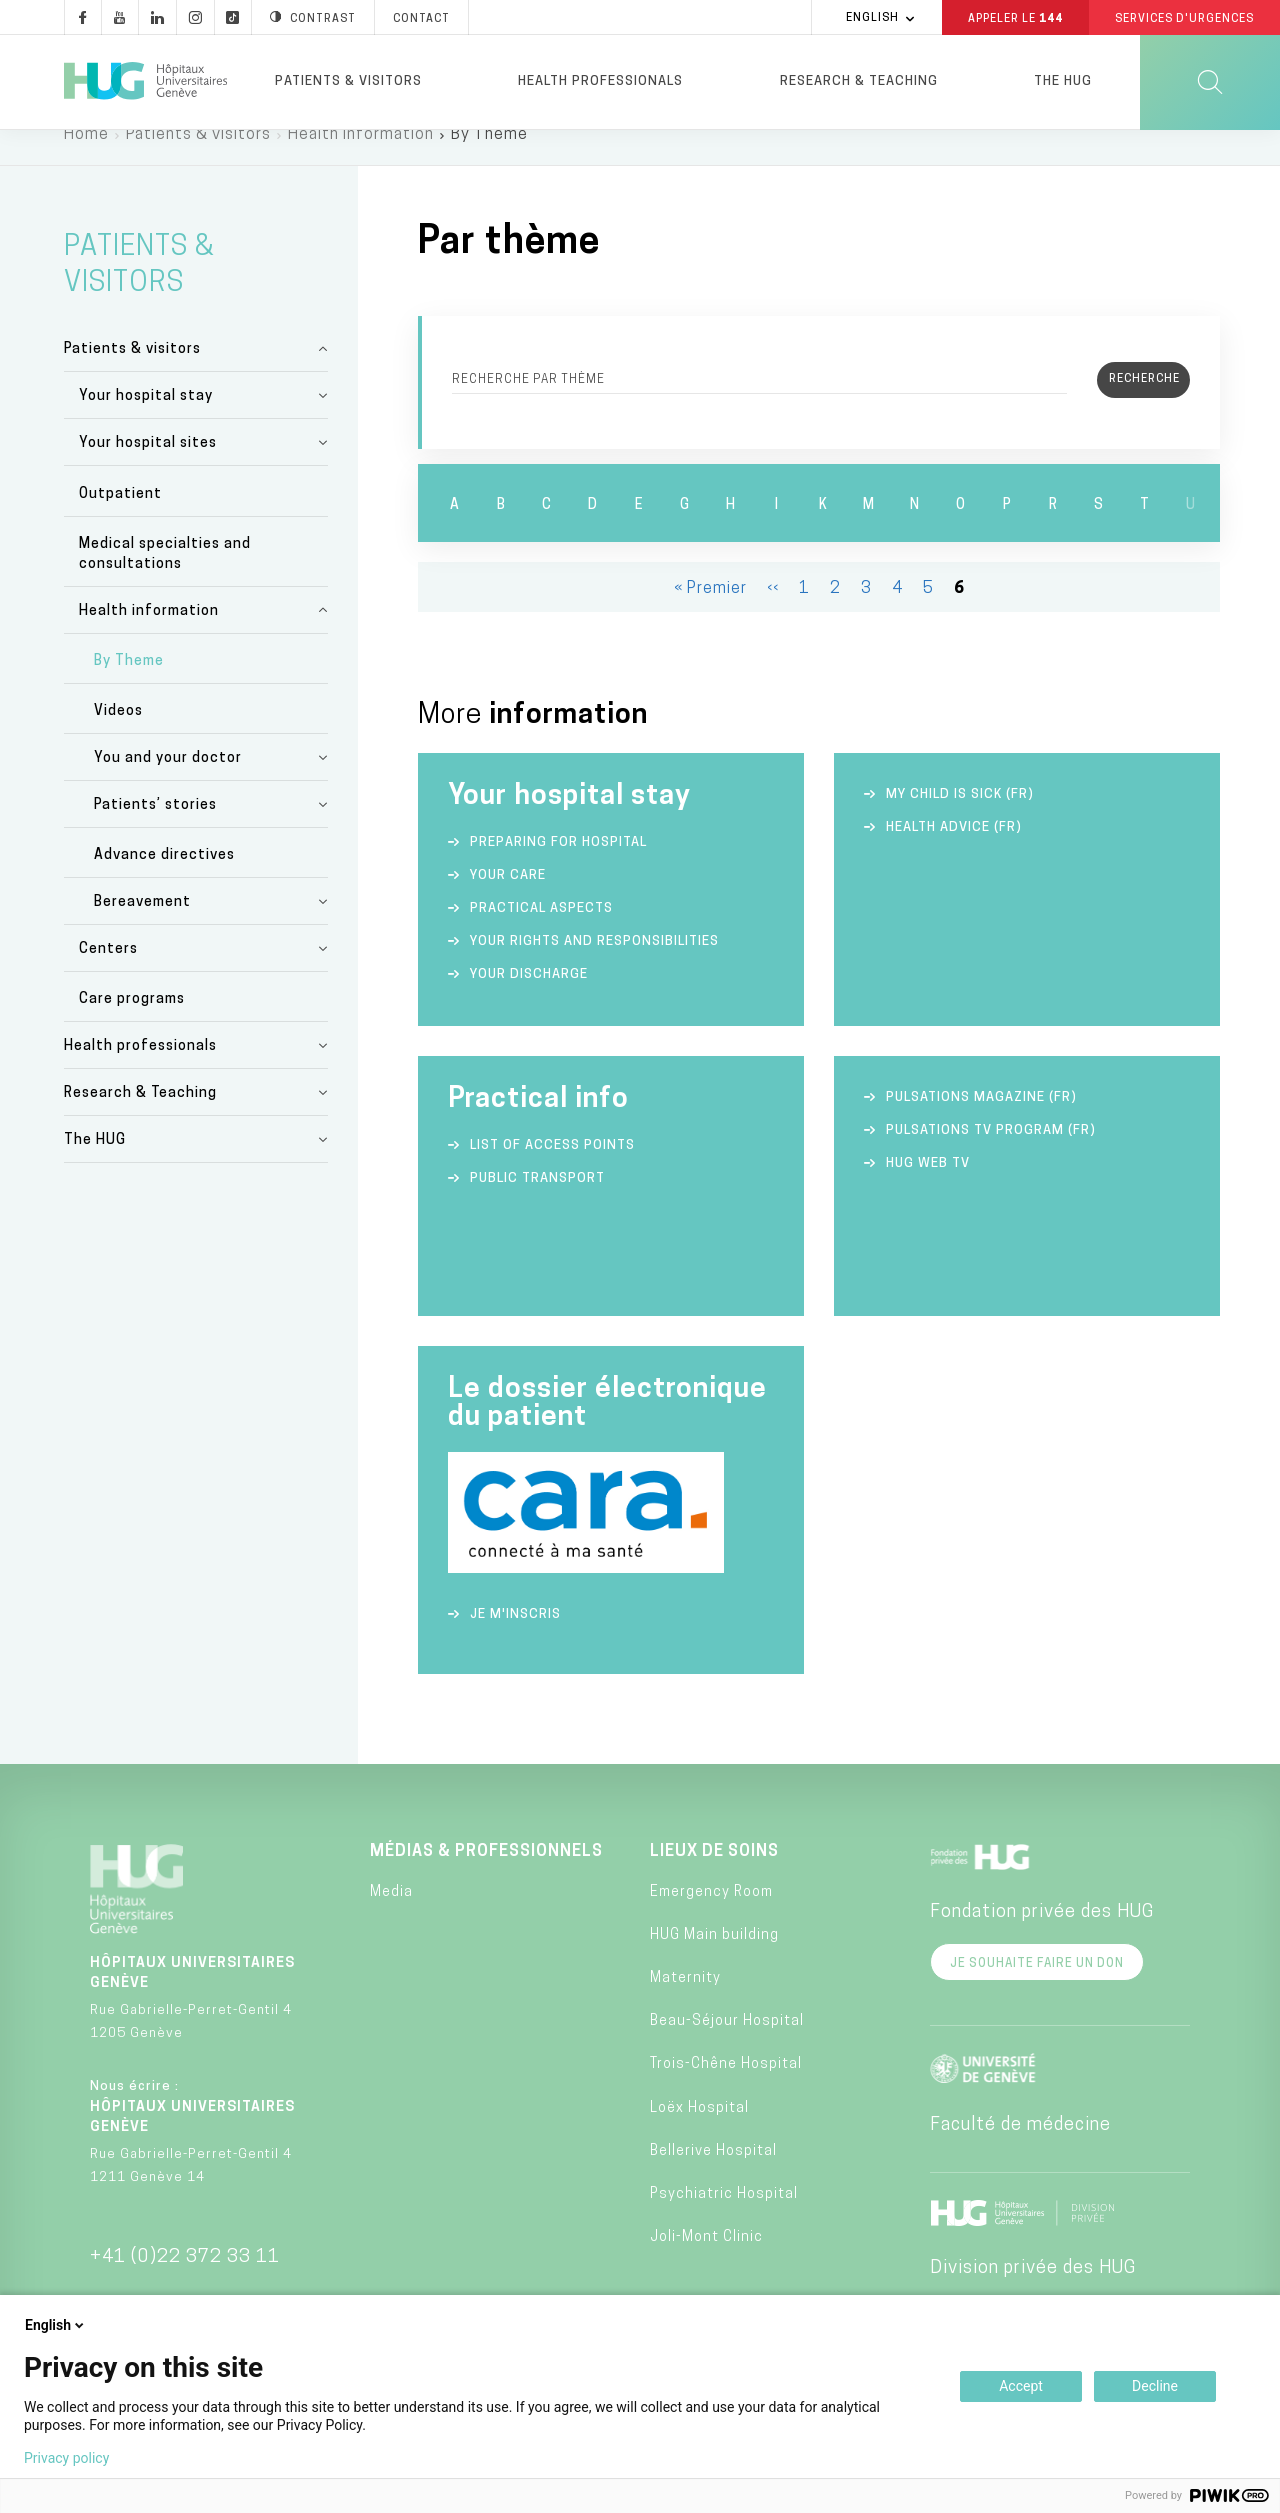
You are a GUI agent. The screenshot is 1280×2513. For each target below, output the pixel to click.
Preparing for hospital (558, 867)
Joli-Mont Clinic (706, 2262)
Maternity (685, 2003)
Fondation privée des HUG (1042, 1936)
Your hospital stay (146, 421)
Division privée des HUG (1033, 2292)
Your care (508, 900)
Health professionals (600, 81)
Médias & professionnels (486, 1876)
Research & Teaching (859, 81)
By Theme (129, 686)
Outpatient (120, 518)
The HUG (1063, 81)
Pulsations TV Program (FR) (991, 1155)
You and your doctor (168, 783)
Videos (118, 736)
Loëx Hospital (699, 2133)
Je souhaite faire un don (1037, 1988)
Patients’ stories (155, 830)
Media (391, 1917)
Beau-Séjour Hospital (727, 2046)
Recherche (528, 405)
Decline (1155, 2386)
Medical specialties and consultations (165, 579)
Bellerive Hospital (713, 2176)
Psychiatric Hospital (724, 2219)
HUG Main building (714, 1960)
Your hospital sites (148, 468)
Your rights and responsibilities (594, 966)
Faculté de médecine (1020, 2149)
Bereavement (142, 927)
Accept (1021, 2386)
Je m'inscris (515, 1638)
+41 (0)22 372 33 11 (185, 2281)
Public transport (537, 1203)
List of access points (552, 1170)
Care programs (132, 1024)
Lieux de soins (714, 1876)
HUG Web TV (928, 1188)
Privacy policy (66, 2458)
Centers (108, 974)
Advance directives (164, 880)
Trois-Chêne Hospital (726, 2089)
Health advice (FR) (954, 852)
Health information (361, 160)
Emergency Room (711, 1917)
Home (86, 160)
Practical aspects (541, 933)
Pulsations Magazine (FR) (981, 1122)
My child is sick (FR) (960, 819)
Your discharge (529, 999)
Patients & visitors (348, 81)
